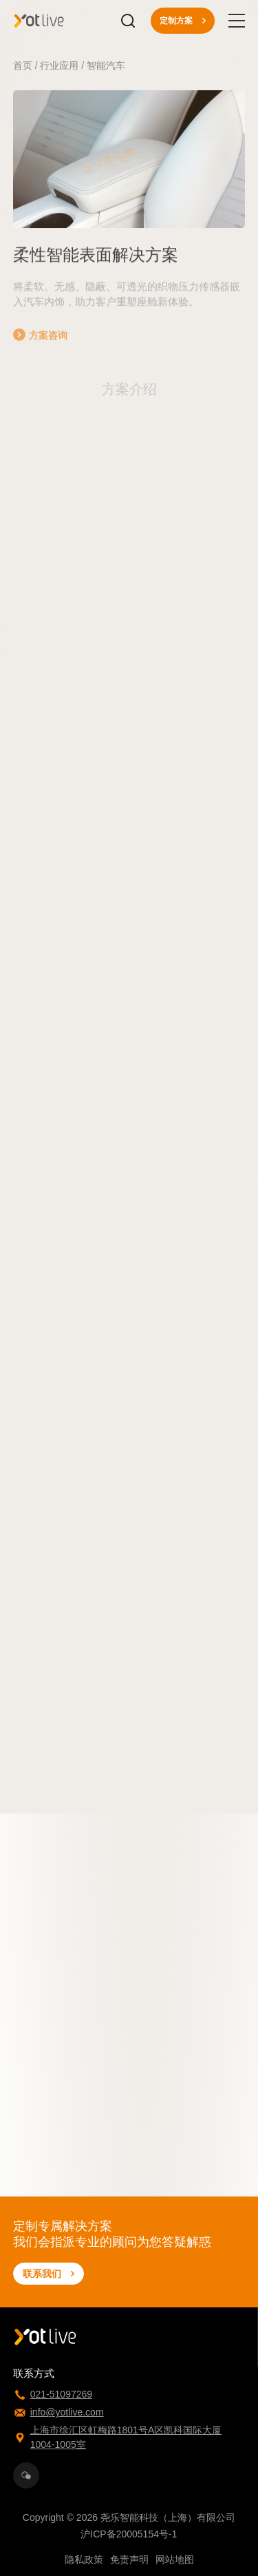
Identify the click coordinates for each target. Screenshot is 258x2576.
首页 (22, 65)
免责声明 (129, 2559)
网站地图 (174, 2559)
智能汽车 (106, 65)
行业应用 (59, 65)
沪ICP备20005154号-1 (128, 2533)
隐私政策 (84, 2559)
